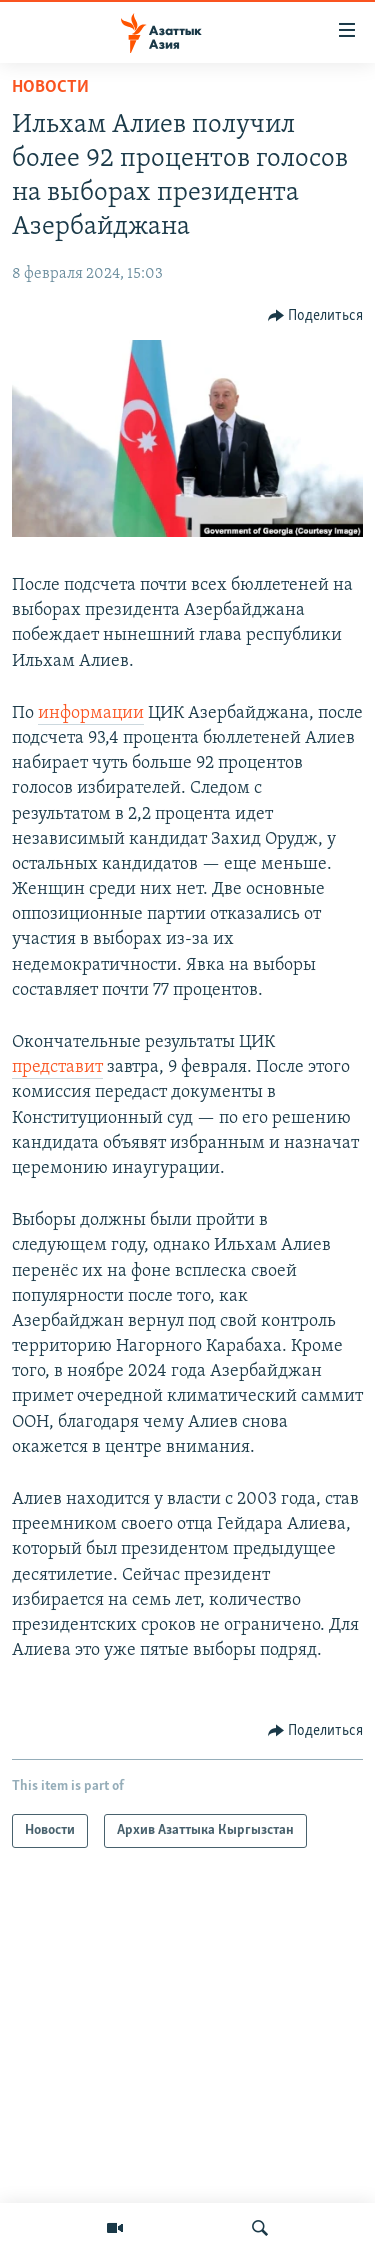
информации (91, 713)
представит (57, 1067)
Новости (50, 87)
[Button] (316, 316)
